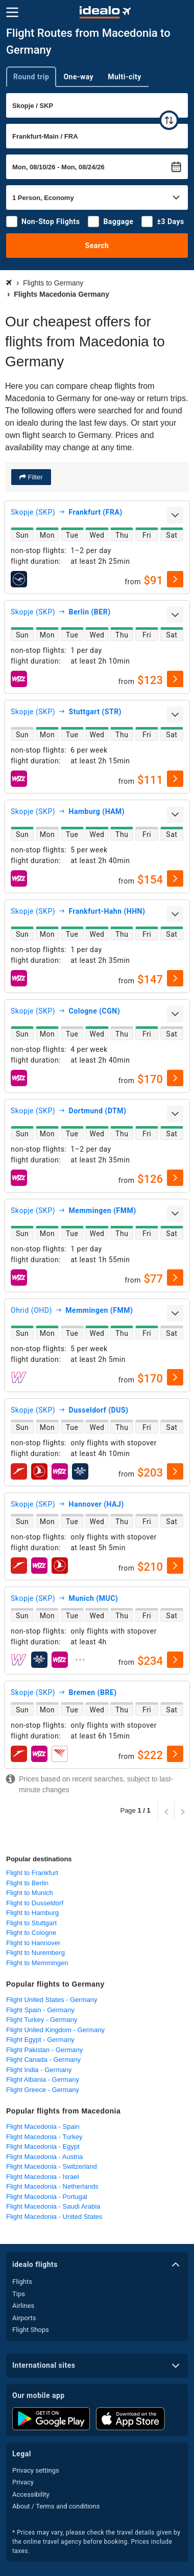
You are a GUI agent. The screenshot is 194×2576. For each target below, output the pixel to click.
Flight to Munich (29, 1893)
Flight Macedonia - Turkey (44, 2137)
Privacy (23, 2482)
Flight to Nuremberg (35, 1952)
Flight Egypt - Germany (40, 2039)
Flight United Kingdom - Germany (55, 2030)
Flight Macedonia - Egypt (43, 2146)
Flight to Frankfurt (32, 1873)
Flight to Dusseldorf (34, 1903)
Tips (18, 2294)
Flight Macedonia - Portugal (46, 2196)
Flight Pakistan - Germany (44, 2050)
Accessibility (31, 2494)
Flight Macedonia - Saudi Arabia (53, 2206)
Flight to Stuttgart (31, 1923)
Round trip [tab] (31, 77)
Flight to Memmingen (37, 1963)
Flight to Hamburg (32, 1913)
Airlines (23, 2305)
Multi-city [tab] (124, 77)
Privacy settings (35, 2470)
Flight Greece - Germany (42, 2090)
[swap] (169, 120)
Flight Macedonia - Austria (44, 2157)
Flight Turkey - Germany (41, 2019)
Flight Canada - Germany (43, 2059)
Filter (34, 477)
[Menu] (12, 12)
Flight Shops (30, 2329)
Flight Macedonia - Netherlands (52, 2186)
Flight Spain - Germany (40, 2010)
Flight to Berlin (27, 1883)
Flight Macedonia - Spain (43, 2126)
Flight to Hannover (33, 1943)
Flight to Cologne (31, 1932)
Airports (24, 2318)
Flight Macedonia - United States (54, 2216)
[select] (175, 579)
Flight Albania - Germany (42, 2079)
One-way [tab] (78, 77)
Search (97, 245)
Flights (22, 2281)
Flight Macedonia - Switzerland (51, 2166)
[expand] (175, 515)
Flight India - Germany (39, 2070)
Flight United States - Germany (51, 1999)
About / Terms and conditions (56, 2506)
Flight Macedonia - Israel (42, 2177)
